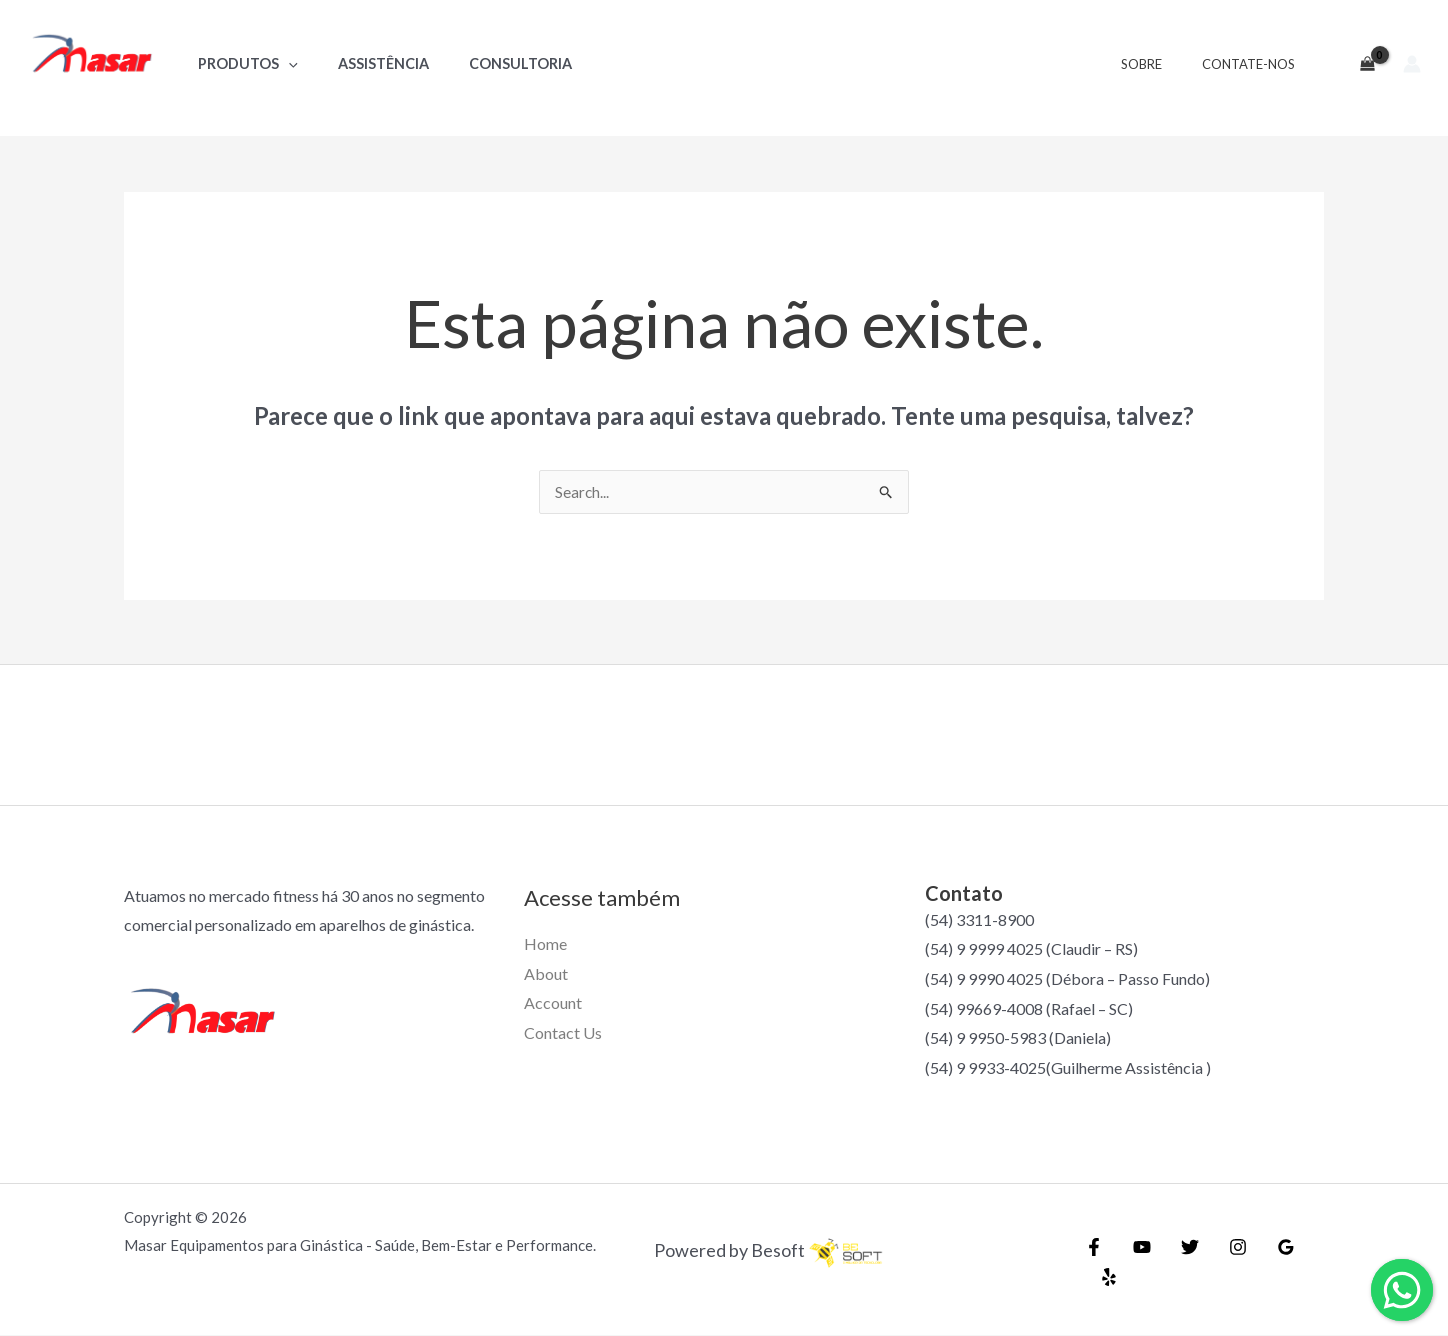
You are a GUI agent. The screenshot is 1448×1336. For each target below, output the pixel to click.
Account (553, 1003)
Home (545, 944)
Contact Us (563, 1033)
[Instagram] (1223, 1263)
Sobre (1162, 64)
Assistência (366, 63)
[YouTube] (1137, 1263)
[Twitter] (1180, 1263)
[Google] (1266, 1263)
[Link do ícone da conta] (1412, 64)
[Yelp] (1309, 1263)
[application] (282, 63)
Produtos (242, 63)
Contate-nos (1255, 64)
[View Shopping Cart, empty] (1359, 64)
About (546, 974)
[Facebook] (1094, 1263)
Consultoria (492, 63)
